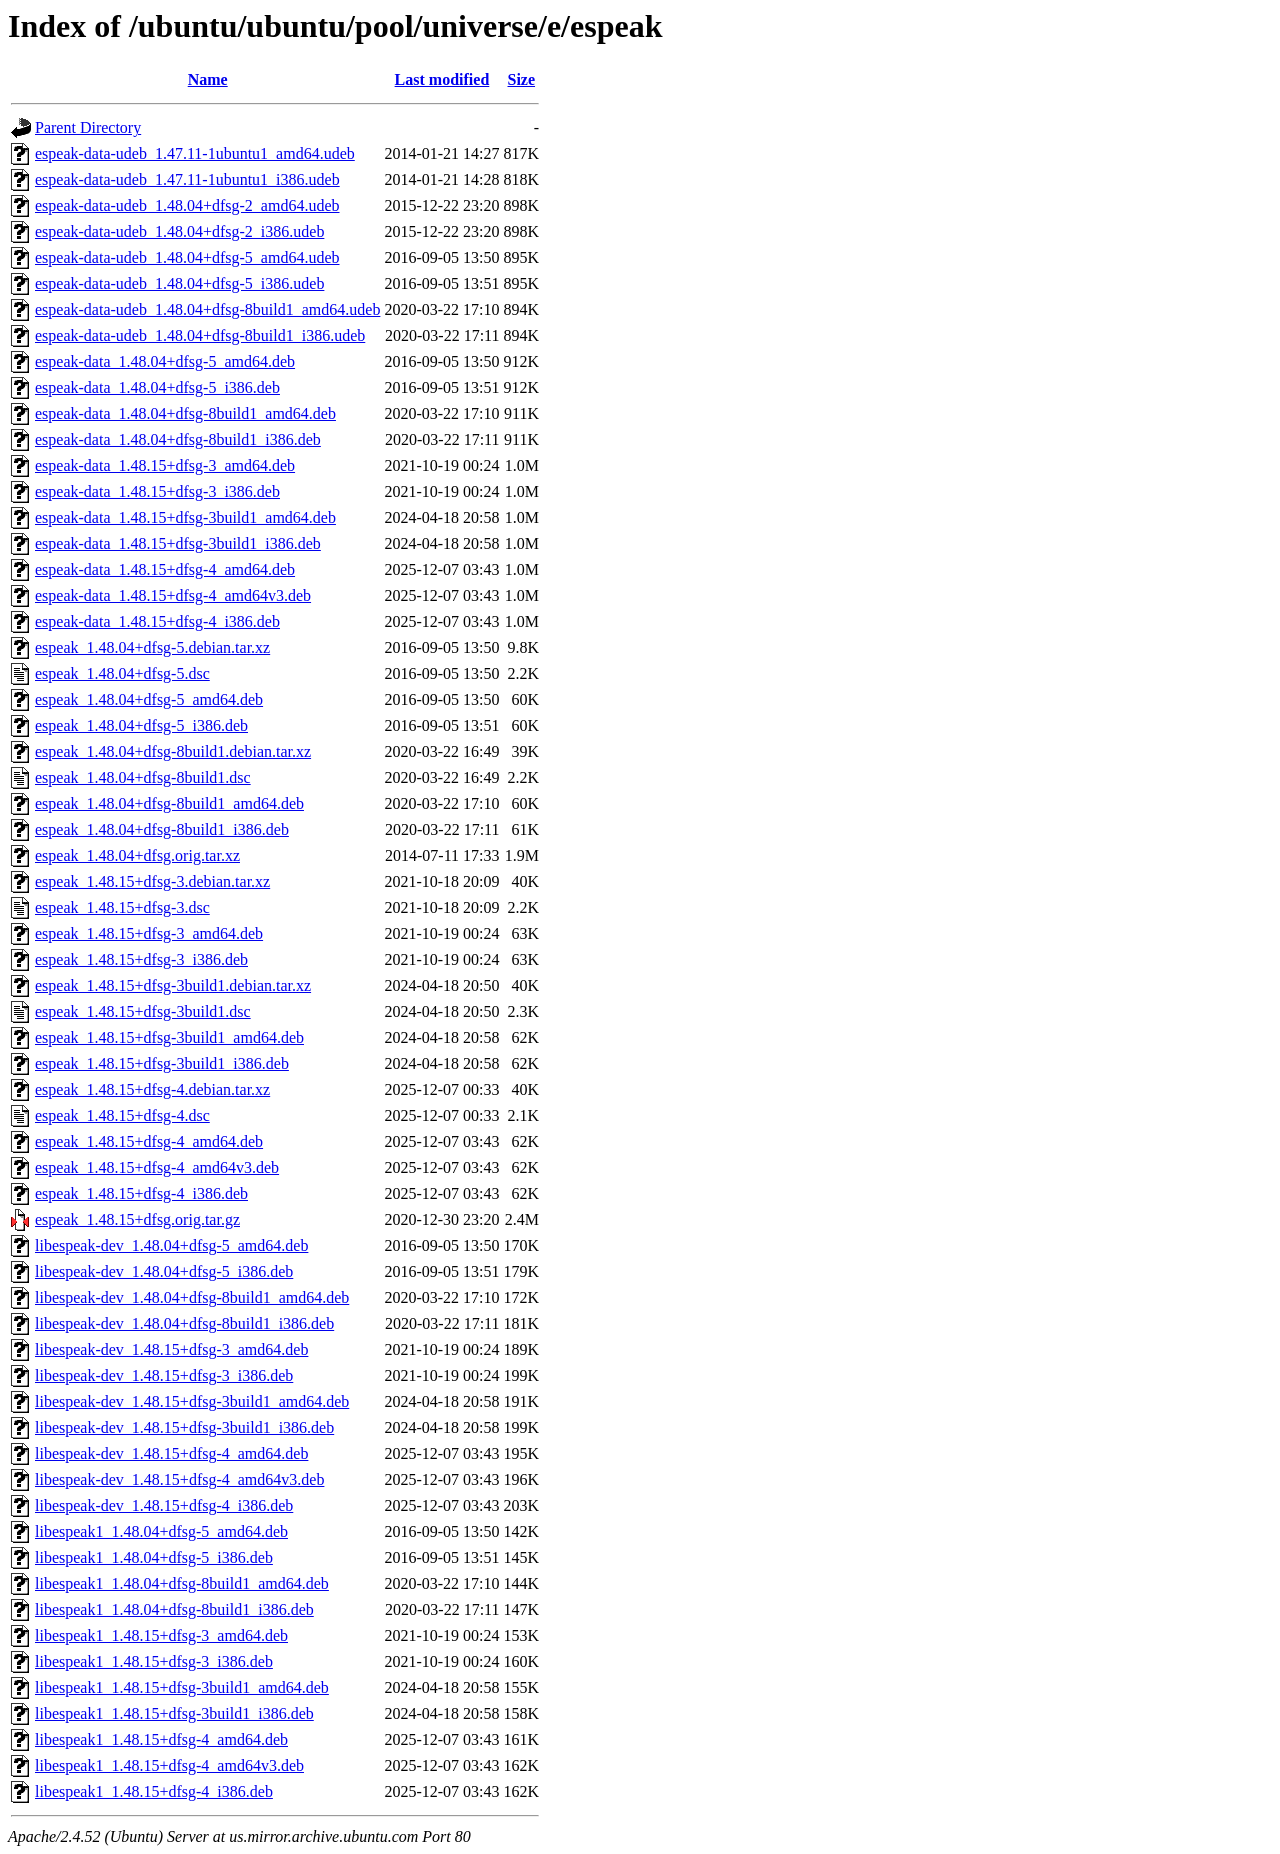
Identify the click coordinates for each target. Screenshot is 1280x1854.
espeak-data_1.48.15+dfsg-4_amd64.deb (165, 569)
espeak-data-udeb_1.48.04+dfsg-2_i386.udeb (179, 231)
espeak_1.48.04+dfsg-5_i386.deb (141, 725)
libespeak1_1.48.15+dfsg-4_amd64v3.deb (169, 1765)
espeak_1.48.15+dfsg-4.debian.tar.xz (152, 1089)
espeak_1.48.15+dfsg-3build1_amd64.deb (169, 1037)
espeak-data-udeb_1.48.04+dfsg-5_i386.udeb (179, 283)
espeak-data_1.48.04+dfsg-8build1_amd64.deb (185, 413)
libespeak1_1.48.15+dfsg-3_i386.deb (154, 1661)
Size (522, 79)
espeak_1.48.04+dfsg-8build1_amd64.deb (169, 803)
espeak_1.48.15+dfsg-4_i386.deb (141, 1193)
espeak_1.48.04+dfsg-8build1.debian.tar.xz (173, 751)
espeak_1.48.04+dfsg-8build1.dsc (143, 777)
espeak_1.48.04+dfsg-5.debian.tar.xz (152, 647)
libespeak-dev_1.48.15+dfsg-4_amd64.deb (171, 1453)
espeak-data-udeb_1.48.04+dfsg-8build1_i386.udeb (200, 335)
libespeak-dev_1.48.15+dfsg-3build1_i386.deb (184, 1427)
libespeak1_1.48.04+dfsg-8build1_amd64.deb (182, 1583)
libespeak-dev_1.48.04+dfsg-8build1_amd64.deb (192, 1297)
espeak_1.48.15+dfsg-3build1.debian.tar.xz (173, 985)
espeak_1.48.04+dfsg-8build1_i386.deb (162, 829)
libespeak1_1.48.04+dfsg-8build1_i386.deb (174, 1609)
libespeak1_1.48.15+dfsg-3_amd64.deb (161, 1635)
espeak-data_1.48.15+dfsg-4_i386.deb (157, 621)
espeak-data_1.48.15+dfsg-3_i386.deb (157, 491)
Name (208, 79)
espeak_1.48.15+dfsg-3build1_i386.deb (162, 1063)
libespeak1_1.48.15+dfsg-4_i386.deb (154, 1791)
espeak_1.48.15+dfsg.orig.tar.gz (137, 1219)
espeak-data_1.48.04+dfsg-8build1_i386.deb (178, 439)
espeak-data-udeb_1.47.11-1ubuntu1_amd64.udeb (195, 153)
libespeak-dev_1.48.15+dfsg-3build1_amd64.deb (192, 1401)
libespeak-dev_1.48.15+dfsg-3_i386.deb (164, 1375)
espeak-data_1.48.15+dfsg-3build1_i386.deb (178, 543)
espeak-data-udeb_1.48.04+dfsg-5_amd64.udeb (187, 257)
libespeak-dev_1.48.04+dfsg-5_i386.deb (164, 1271)
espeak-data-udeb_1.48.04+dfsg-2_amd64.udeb (187, 205)
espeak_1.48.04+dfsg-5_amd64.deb (149, 699)
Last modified (442, 79)
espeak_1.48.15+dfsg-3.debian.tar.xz (152, 881)
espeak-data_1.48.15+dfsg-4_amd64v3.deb (173, 595)
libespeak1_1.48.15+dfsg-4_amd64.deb (161, 1739)
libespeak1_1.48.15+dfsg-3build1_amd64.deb (182, 1687)
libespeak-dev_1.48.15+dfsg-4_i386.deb (164, 1505)
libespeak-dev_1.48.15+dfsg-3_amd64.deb (171, 1349)
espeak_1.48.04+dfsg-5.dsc (122, 673)
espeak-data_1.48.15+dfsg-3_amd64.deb (165, 465)
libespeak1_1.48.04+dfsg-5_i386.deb (154, 1557)
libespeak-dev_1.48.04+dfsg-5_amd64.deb (171, 1245)
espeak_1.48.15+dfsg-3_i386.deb (141, 959)
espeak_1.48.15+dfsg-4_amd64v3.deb (157, 1167)
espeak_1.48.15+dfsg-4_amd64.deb (149, 1141)
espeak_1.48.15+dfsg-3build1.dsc (143, 1011)
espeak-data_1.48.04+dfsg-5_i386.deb (157, 387)
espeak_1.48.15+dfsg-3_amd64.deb (149, 933)
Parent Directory (88, 127)
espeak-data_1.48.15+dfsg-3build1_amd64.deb (185, 517)
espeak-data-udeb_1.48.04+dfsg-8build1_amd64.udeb (207, 309)
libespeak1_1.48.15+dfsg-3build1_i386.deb (174, 1713)
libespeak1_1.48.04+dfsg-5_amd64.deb (161, 1531)
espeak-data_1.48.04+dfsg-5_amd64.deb (165, 361)
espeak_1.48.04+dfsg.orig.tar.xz (137, 855)
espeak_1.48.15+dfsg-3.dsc (122, 907)
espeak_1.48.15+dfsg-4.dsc (122, 1115)
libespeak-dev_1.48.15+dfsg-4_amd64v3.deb (179, 1479)
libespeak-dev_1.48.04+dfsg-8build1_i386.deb (184, 1323)
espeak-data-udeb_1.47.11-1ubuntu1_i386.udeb (187, 179)
